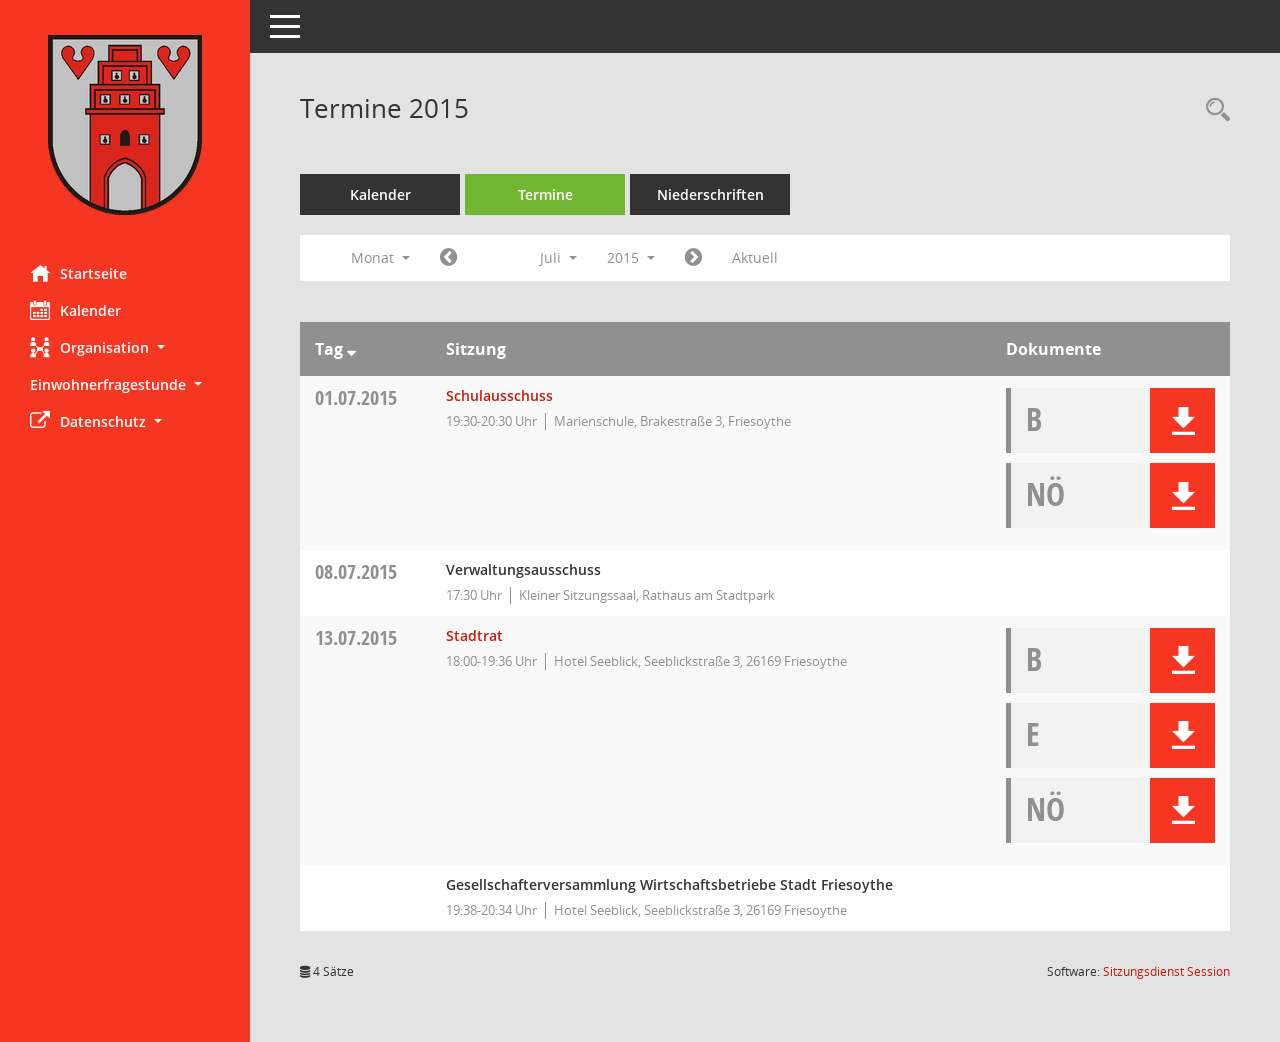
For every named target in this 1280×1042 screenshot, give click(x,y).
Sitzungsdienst (1166, 971)
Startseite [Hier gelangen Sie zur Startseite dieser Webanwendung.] (78, 273)
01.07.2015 (356, 397)
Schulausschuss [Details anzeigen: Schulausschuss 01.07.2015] (499, 395)
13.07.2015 (356, 637)
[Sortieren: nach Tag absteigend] (351, 349)
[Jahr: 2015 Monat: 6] (448, 258)
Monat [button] (380, 257)
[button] (125, 347)
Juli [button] (558, 257)
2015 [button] (631, 257)
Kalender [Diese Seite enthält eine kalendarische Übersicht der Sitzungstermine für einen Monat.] (75, 310)
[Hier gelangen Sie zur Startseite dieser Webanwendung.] (125, 125)
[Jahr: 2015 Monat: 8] (693, 258)
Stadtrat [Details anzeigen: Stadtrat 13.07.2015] (474, 635)
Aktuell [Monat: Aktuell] (755, 257)
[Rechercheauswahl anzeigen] (1213, 110)
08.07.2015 (356, 571)
